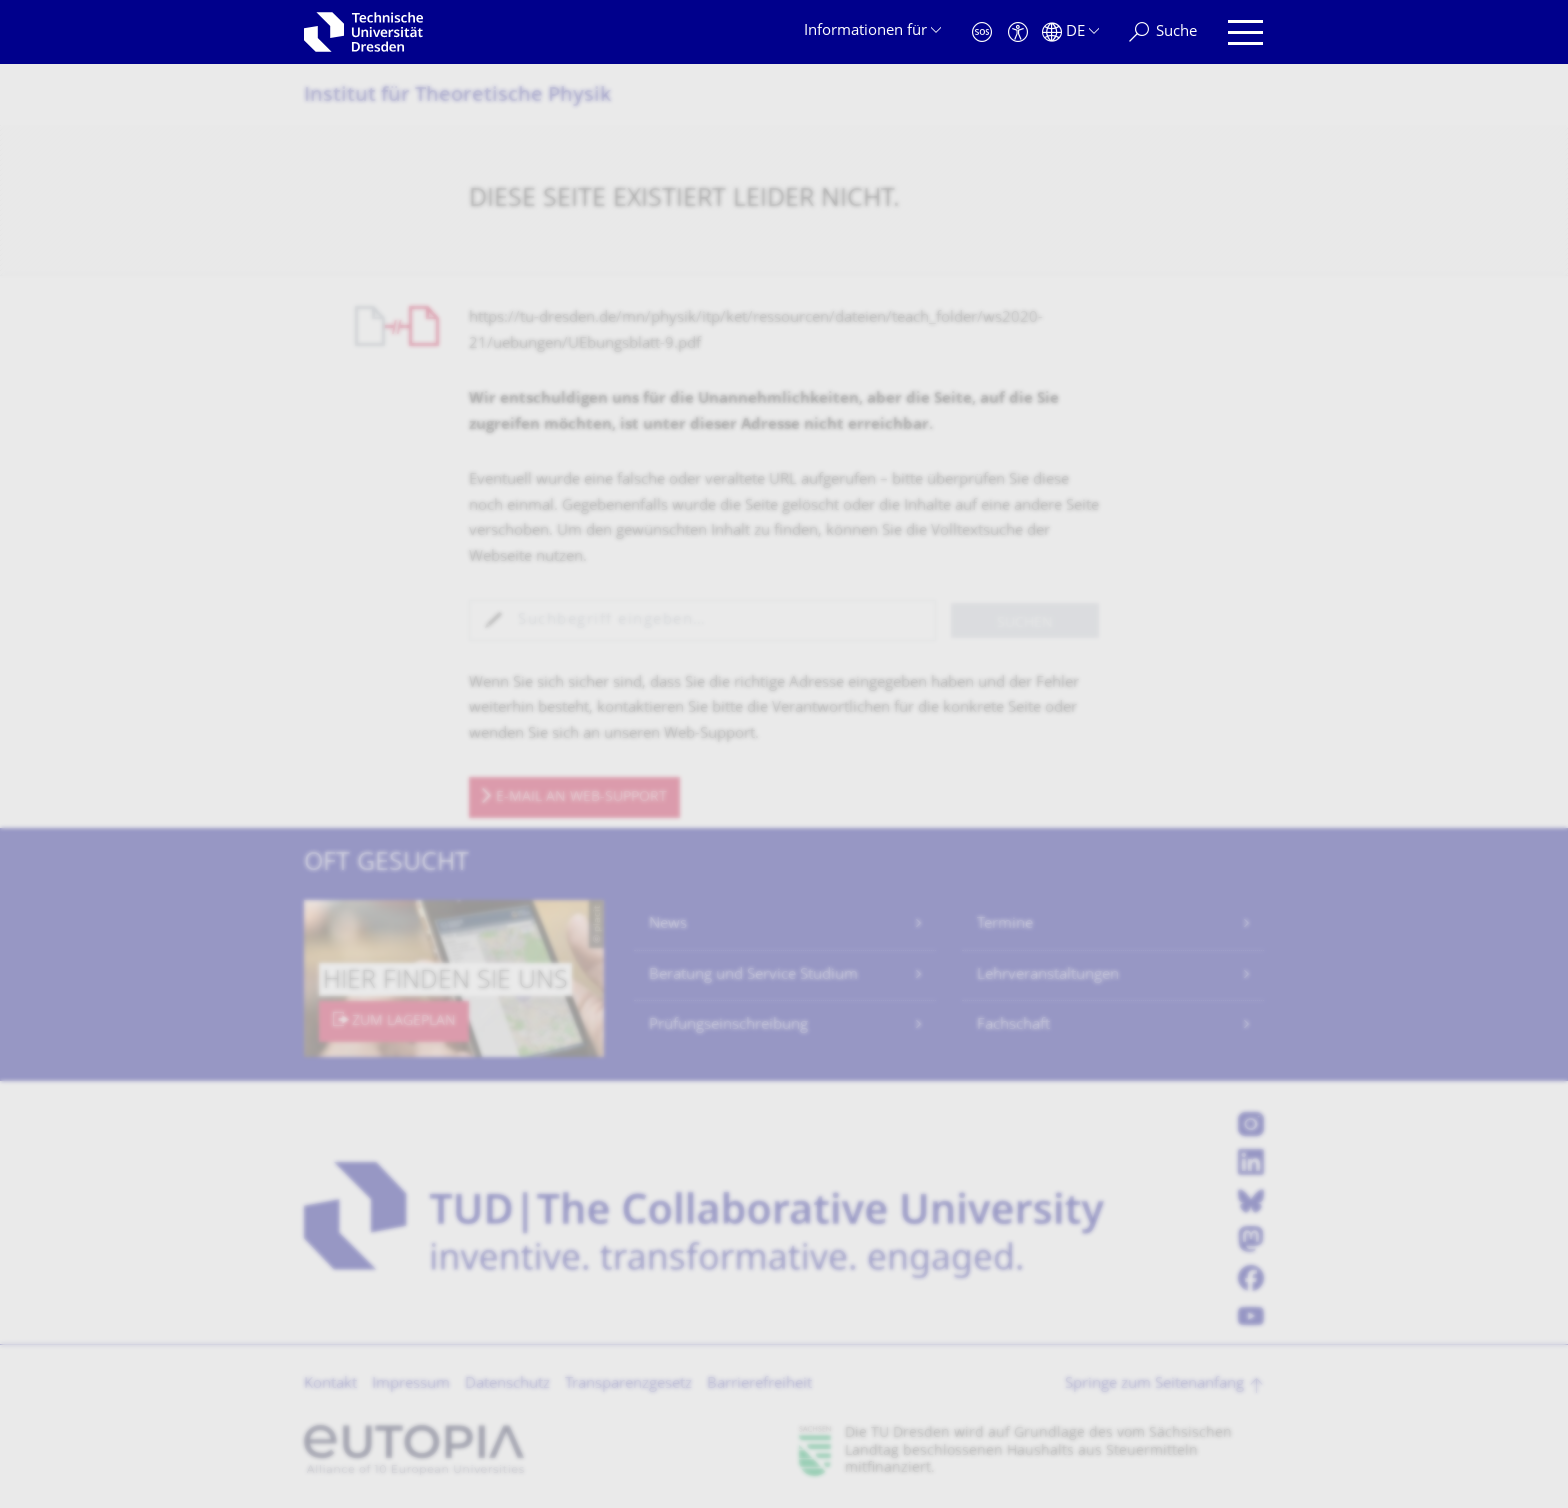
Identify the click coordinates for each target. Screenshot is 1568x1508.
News (668, 924)
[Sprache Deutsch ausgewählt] (1070, 32)
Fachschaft (1013, 1025)
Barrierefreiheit (759, 1384)
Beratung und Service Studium (753, 975)
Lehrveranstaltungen (1048, 975)
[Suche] (1163, 32)
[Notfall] (982, 32)
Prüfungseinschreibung (728, 1025)
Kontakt (330, 1384)
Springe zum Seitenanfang (1154, 1384)
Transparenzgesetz (628, 1384)
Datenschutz (507, 1384)
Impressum (411, 1384)
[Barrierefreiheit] (1018, 32)
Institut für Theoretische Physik (457, 96)
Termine (1005, 924)
